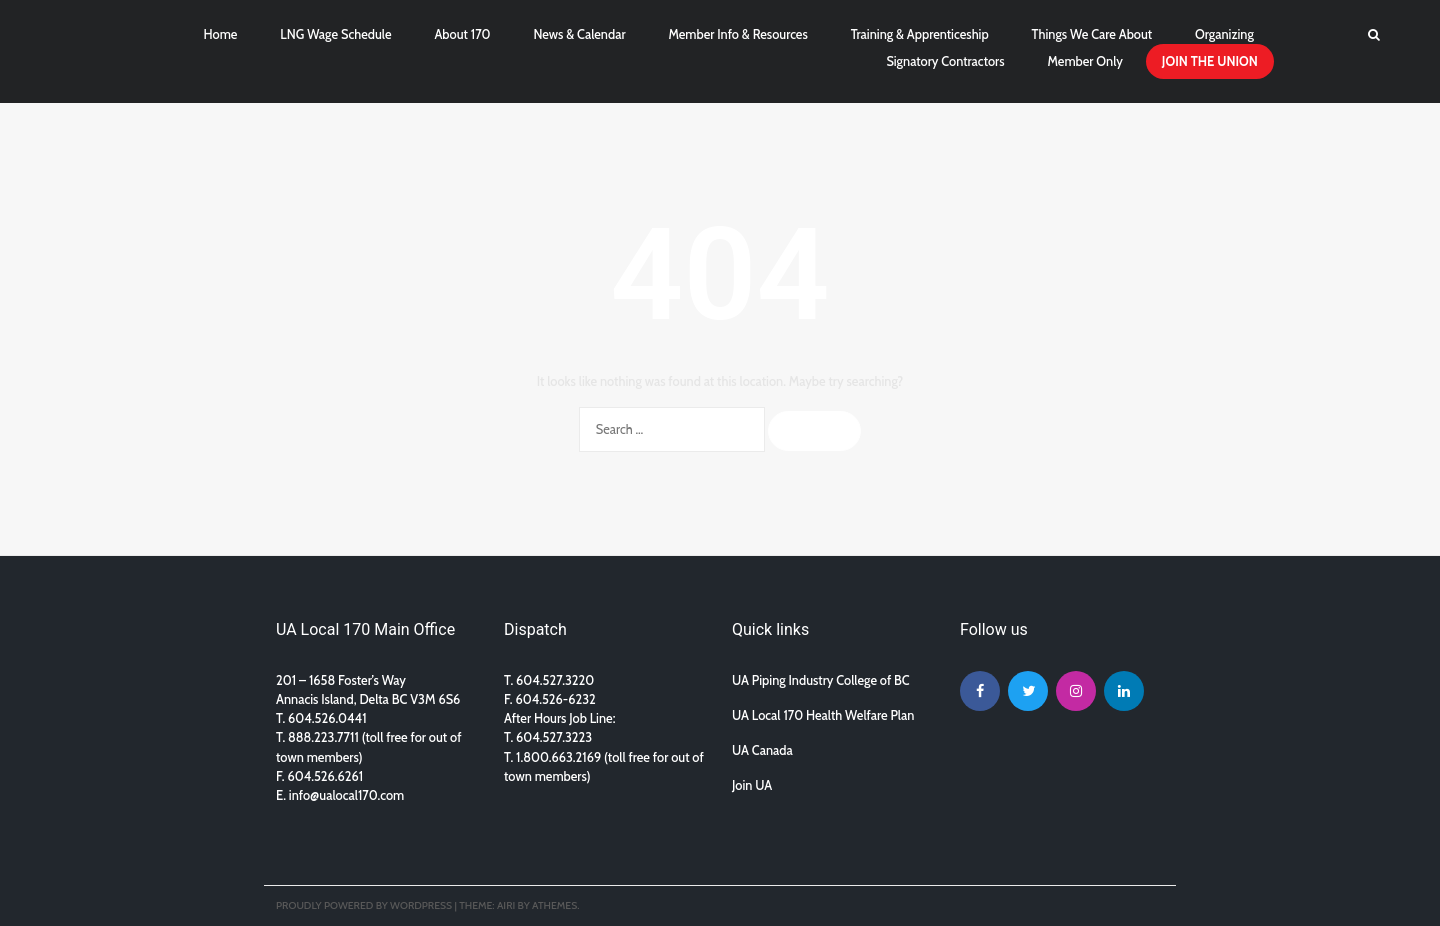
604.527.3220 (555, 680)
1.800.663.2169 (558, 757)
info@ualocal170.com (346, 795)
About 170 (462, 34)
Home (221, 34)
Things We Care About (1092, 34)
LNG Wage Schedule (335, 34)
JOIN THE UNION (1210, 61)
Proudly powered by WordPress (364, 905)
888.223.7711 (325, 737)
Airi (506, 905)
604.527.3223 (554, 737)
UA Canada (762, 750)
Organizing (1224, 34)
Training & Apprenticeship (920, 34)
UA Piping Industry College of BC (821, 680)
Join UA (752, 785)
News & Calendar (579, 34)
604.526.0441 (327, 718)
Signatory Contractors (945, 61)
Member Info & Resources (737, 34)
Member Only (1084, 61)
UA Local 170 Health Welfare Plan (823, 715)
